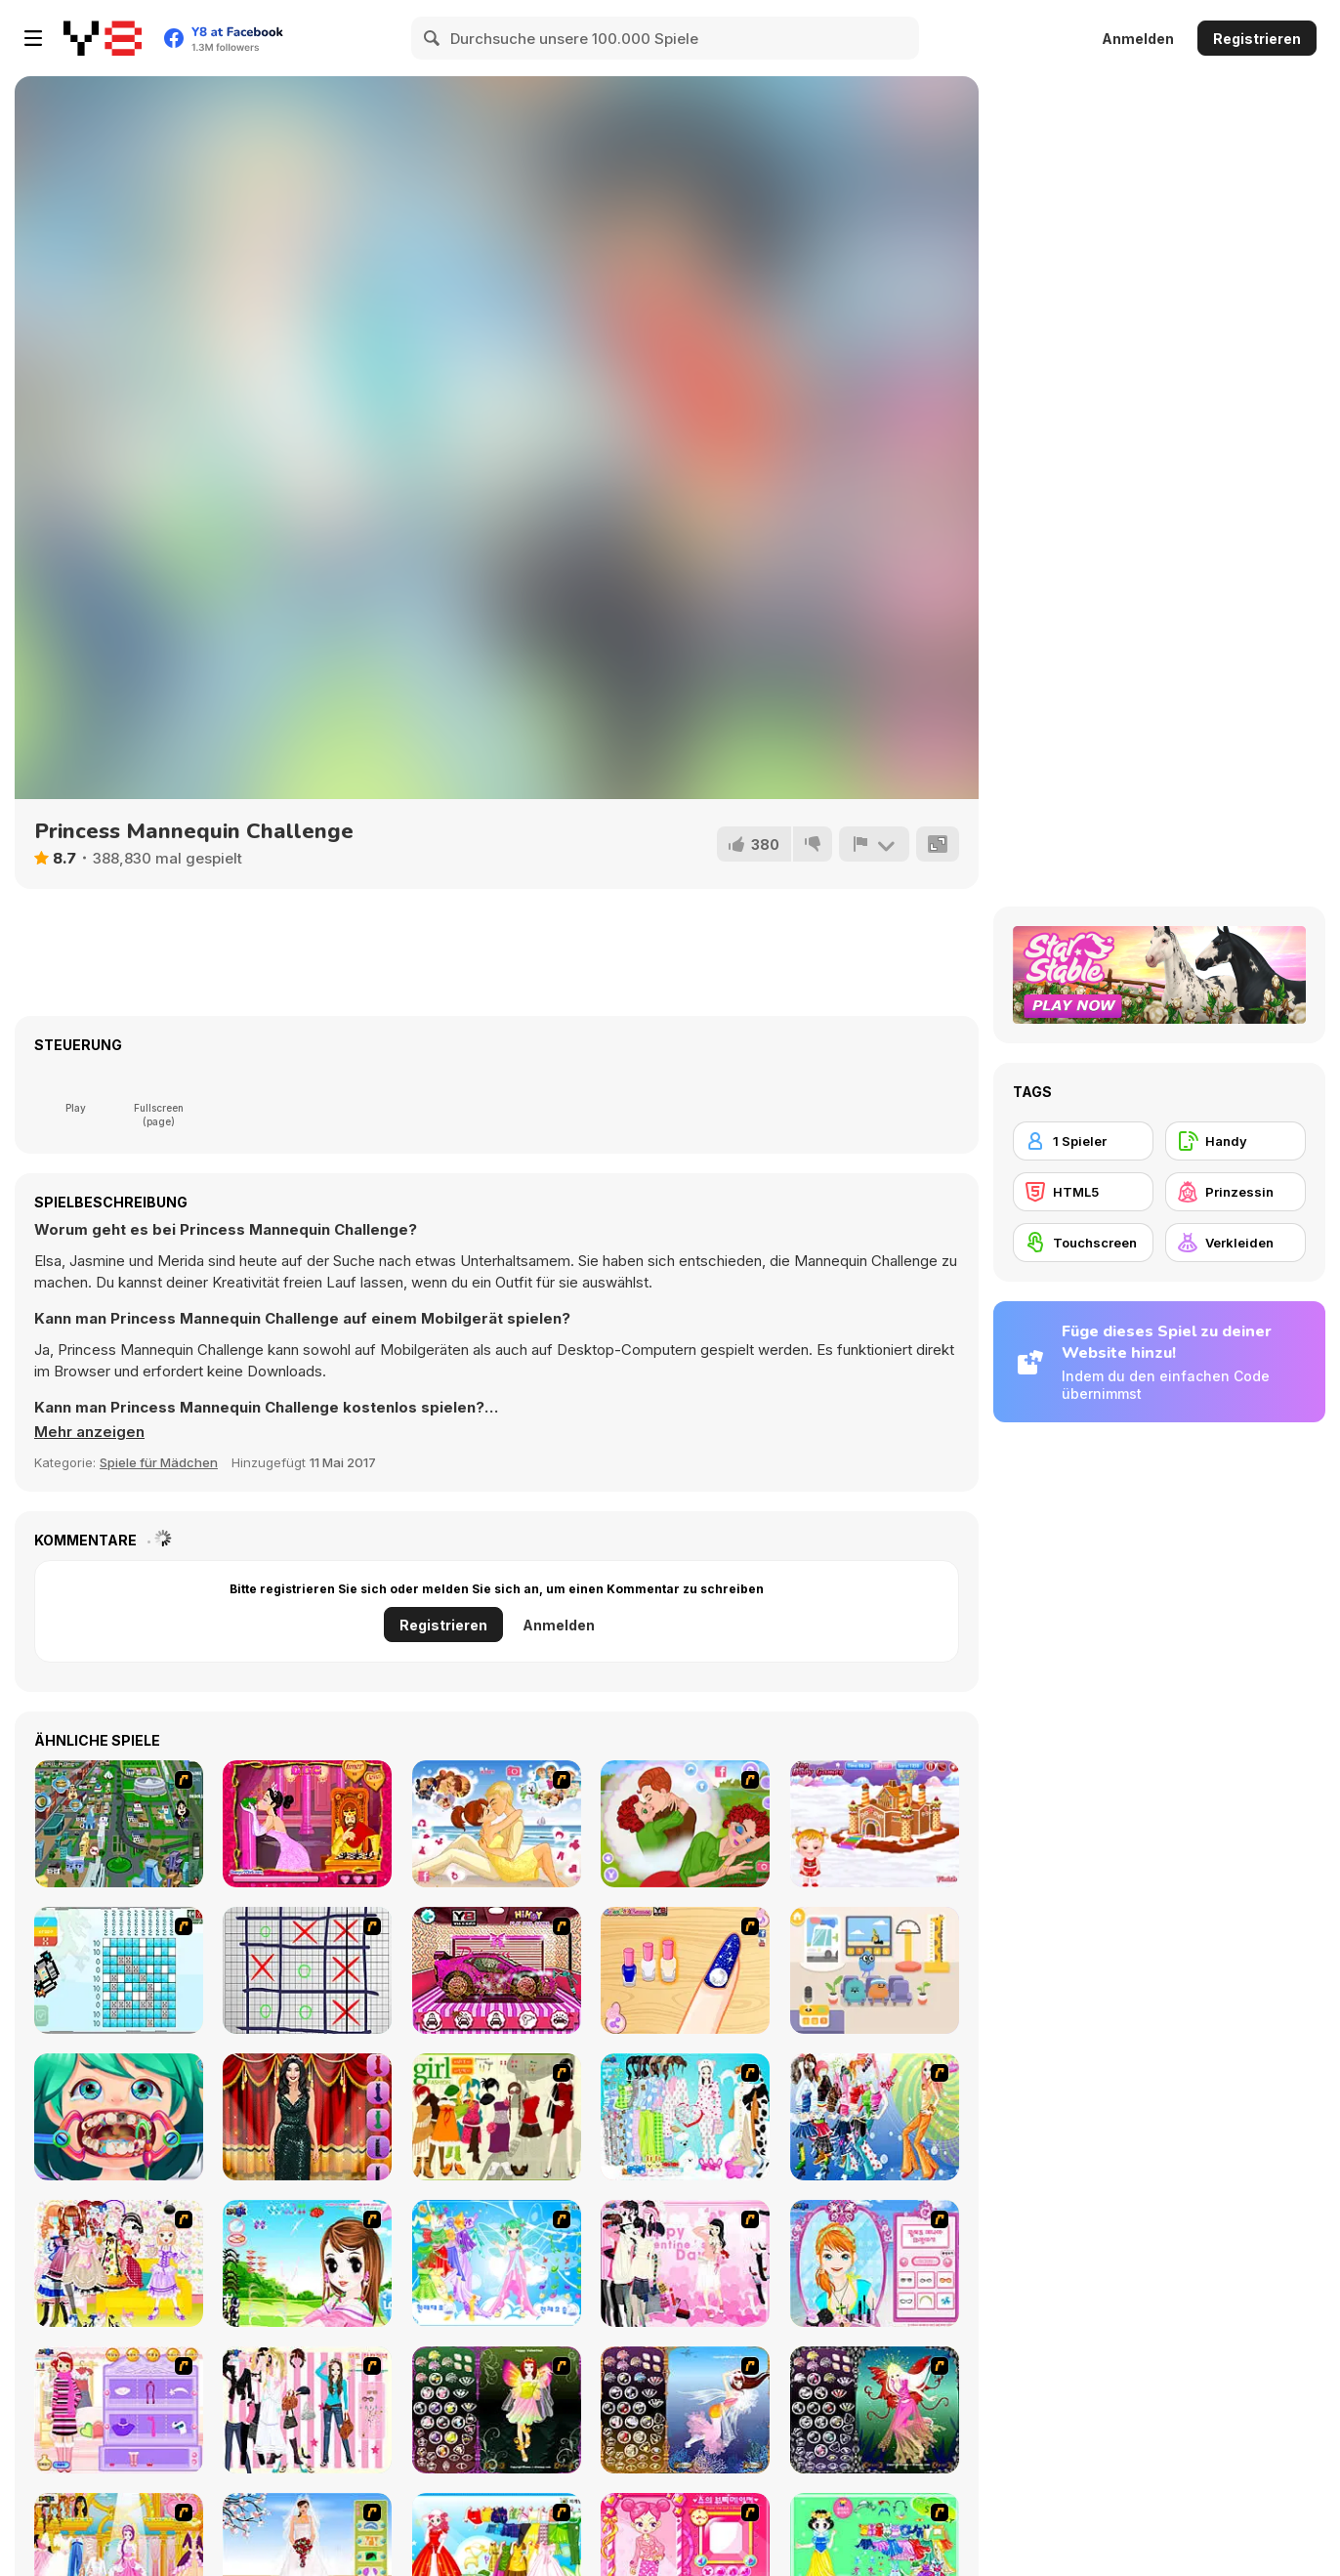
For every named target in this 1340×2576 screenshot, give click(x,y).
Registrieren (1257, 38)
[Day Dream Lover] (685, 1823)
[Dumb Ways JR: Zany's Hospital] (874, 1970)
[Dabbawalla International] (118, 1823)
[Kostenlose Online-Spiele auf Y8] (103, 38)
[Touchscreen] (1083, 1242)
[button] (89, 1432)
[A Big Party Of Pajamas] (685, 2116)
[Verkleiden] (1235, 1242)
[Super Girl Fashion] (496, 2116)
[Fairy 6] (874, 2409)
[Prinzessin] (1235, 1191)
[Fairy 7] (685, 2409)
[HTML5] (1083, 1191)
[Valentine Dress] (685, 2263)
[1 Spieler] (1083, 1141)
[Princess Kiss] (307, 1823)
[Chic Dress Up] (307, 2409)
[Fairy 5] (496, 2409)
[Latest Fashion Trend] (874, 2116)
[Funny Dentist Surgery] (118, 2116)
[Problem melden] (874, 844)
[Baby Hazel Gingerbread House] (874, 1823)
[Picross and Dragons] (118, 1970)
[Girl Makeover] (118, 2409)
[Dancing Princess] (496, 2263)
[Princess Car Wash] (496, 1970)
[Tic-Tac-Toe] (307, 1970)
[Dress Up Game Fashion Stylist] (307, 2116)
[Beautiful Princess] (118, 2263)
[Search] (432, 38)
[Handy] (1235, 1141)
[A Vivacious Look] (307, 2263)
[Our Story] (496, 1823)
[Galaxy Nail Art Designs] (685, 1970)
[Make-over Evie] (874, 2263)
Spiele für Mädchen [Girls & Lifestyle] (159, 1462)
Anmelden (1138, 38)
